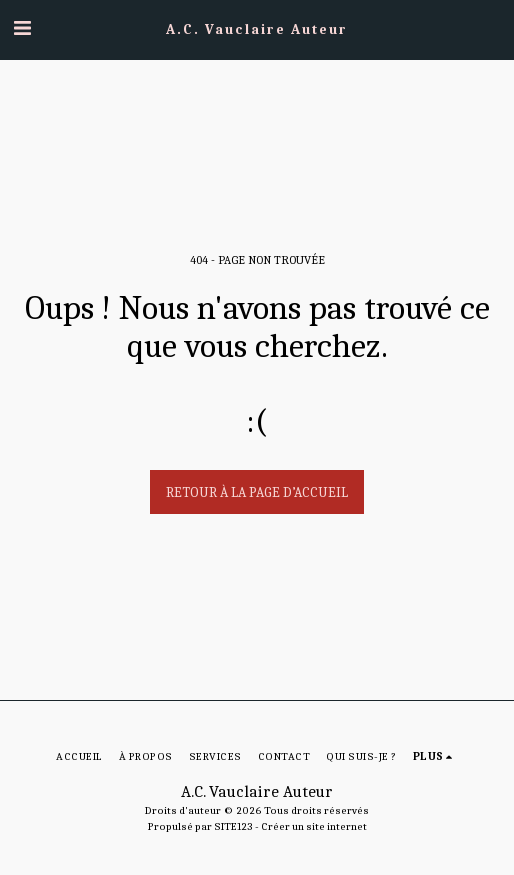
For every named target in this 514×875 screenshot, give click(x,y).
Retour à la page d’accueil (257, 492)
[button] (22, 28)
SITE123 (233, 826)
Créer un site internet (314, 826)
